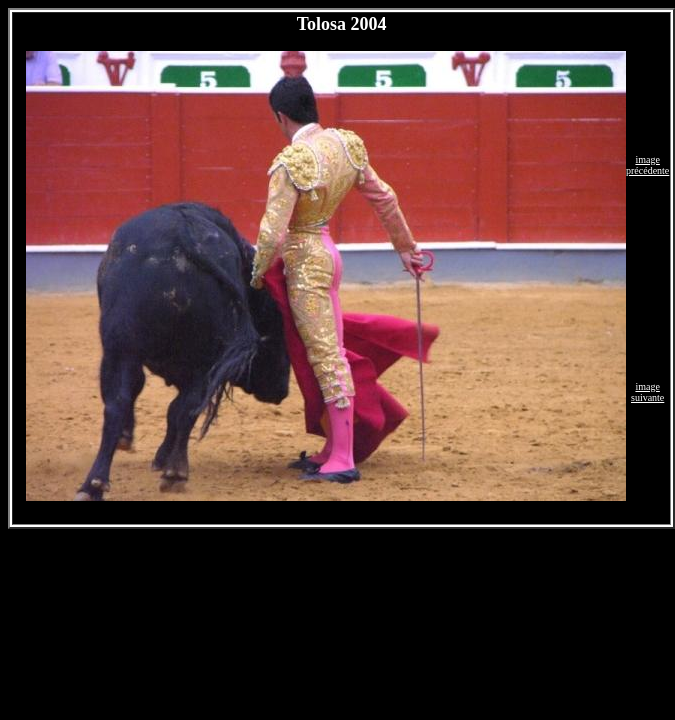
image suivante (647, 392)
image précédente (647, 165)
